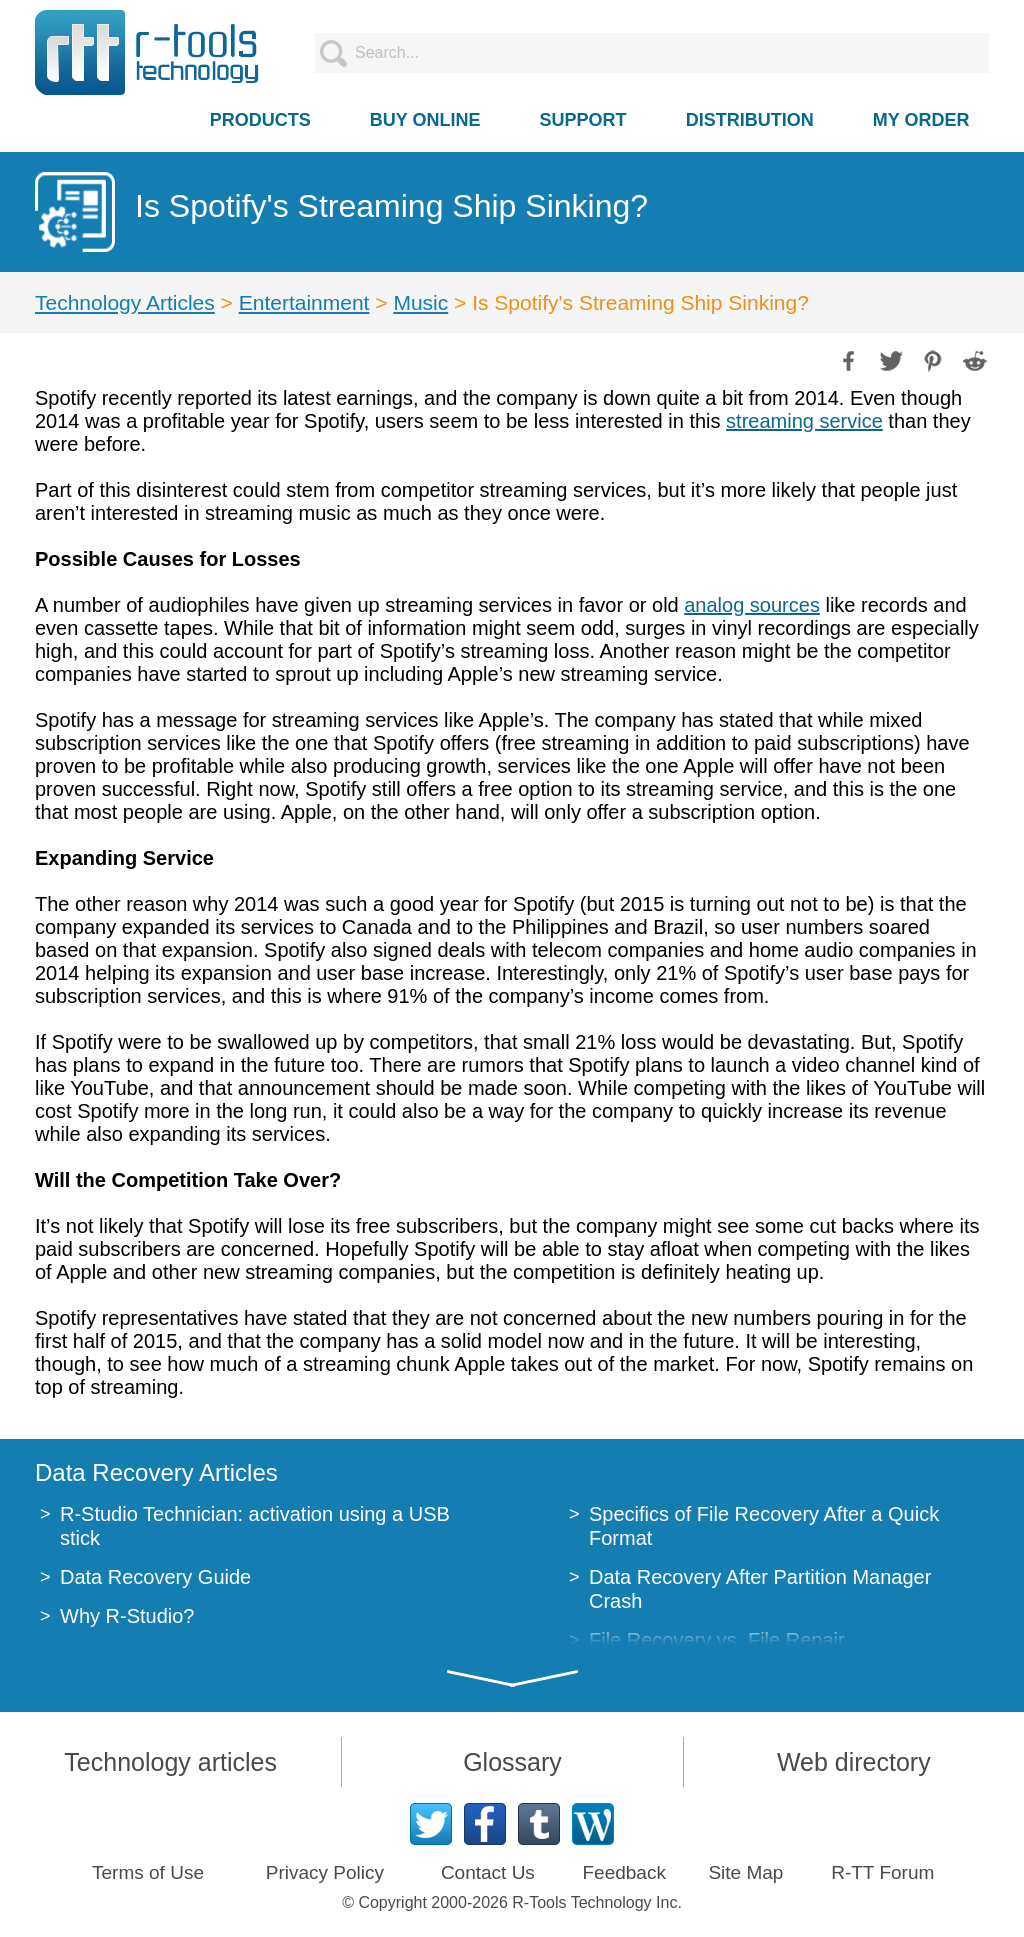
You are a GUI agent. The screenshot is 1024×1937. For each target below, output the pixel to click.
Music (420, 302)
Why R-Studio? (127, 1616)
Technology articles (170, 1762)
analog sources (752, 605)
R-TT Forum (882, 1872)
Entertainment (304, 302)
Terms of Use (148, 1872)
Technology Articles (125, 302)
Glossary (512, 1762)
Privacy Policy (325, 1872)
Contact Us (488, 1872)
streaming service (804, 421)
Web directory (854, 1762)
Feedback (623, 1872)
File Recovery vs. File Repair (717, 1640)
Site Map (745, 1872)
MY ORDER (921, 120)
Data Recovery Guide (155, 1577)
